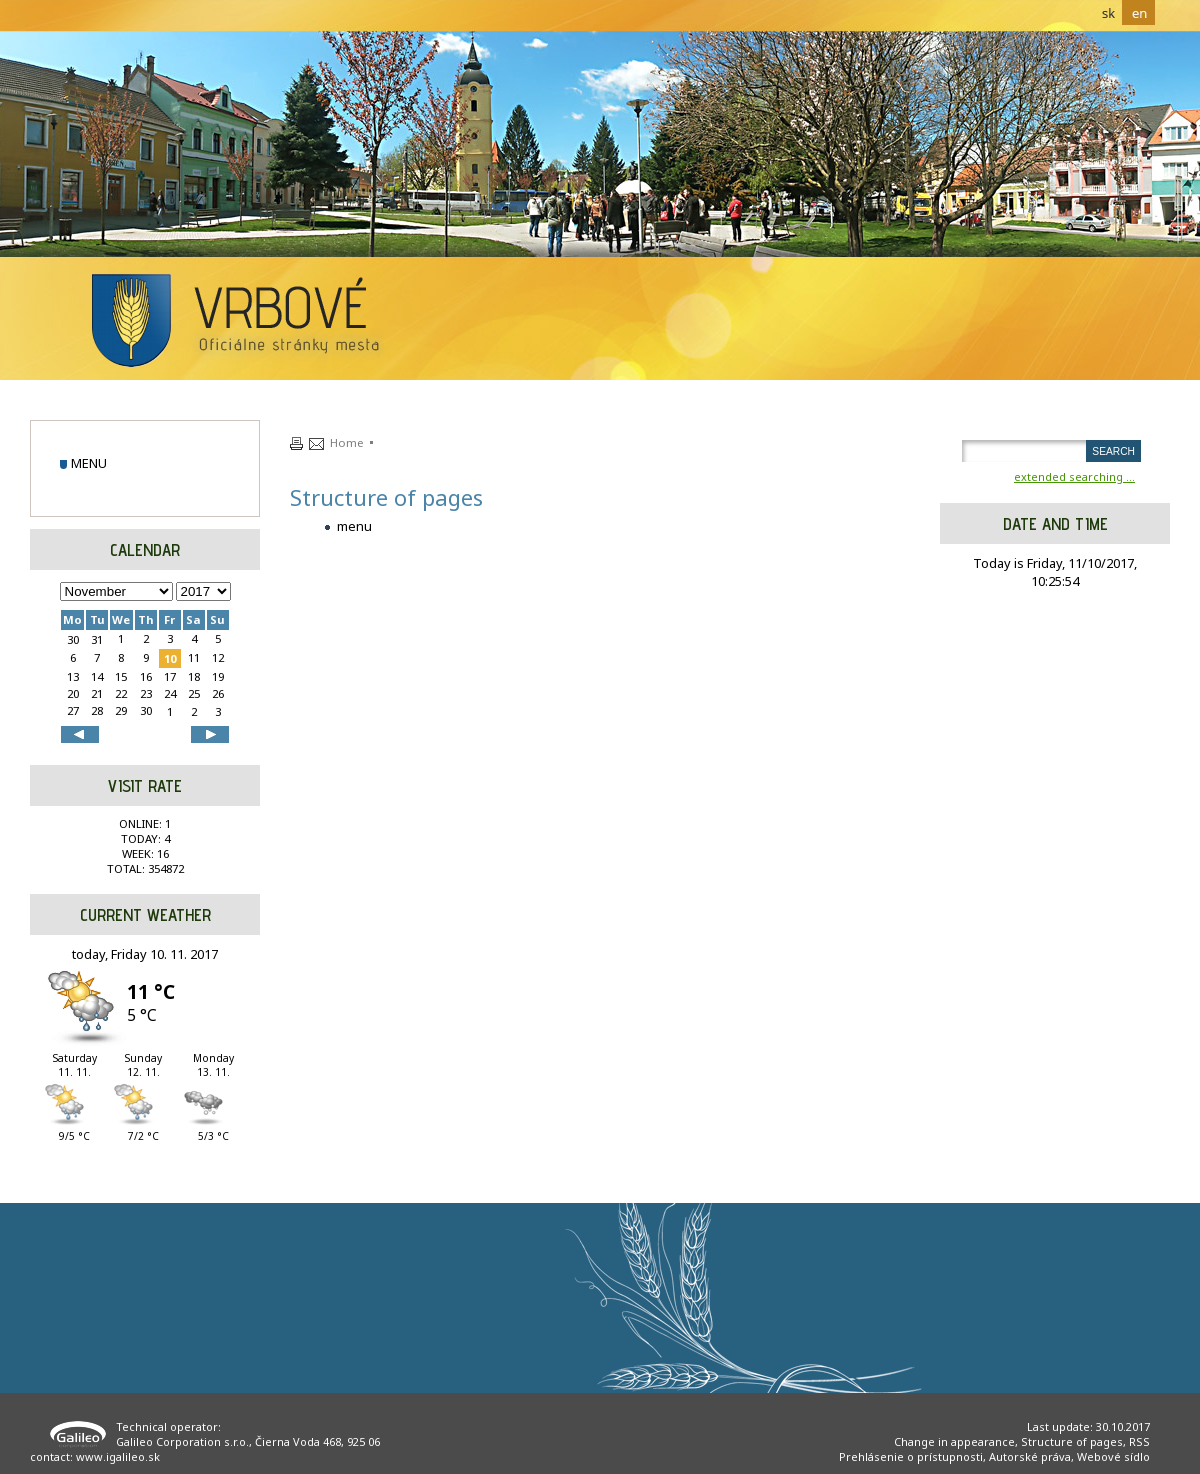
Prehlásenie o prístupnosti (911, 1456)
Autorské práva (1030, 1456)
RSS (1139, 1441)
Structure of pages (1072, 1441)
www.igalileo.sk (118, 1456)
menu (89, 463)
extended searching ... (1074, 476)
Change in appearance (954, 1441)
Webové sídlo (1113, 1456)
